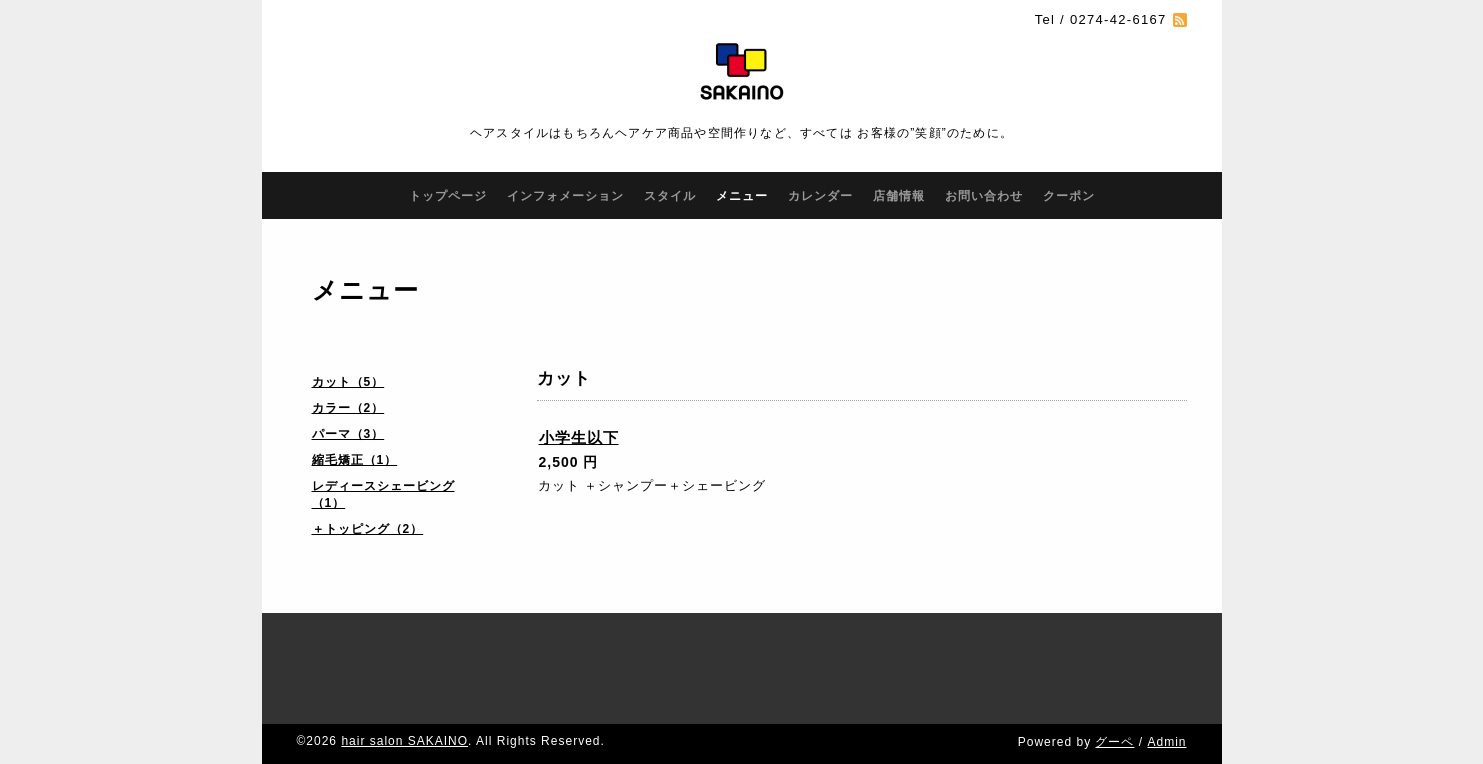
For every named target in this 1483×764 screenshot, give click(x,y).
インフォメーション (565, 196)
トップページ (448, 196)
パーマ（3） (348, 434)
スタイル (670, 196)
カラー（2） (348, 408)
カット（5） (348, 382)
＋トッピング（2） (368, 529)
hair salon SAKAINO (404, 741)
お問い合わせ (984, 196)
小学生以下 (579, 437)
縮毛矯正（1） (355, 460)
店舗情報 (899, 196)
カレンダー (820, 196)
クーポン (1069, 196)
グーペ (1114, 742)
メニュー (742, 196)
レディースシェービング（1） (383, 494)
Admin (1166, 742)
